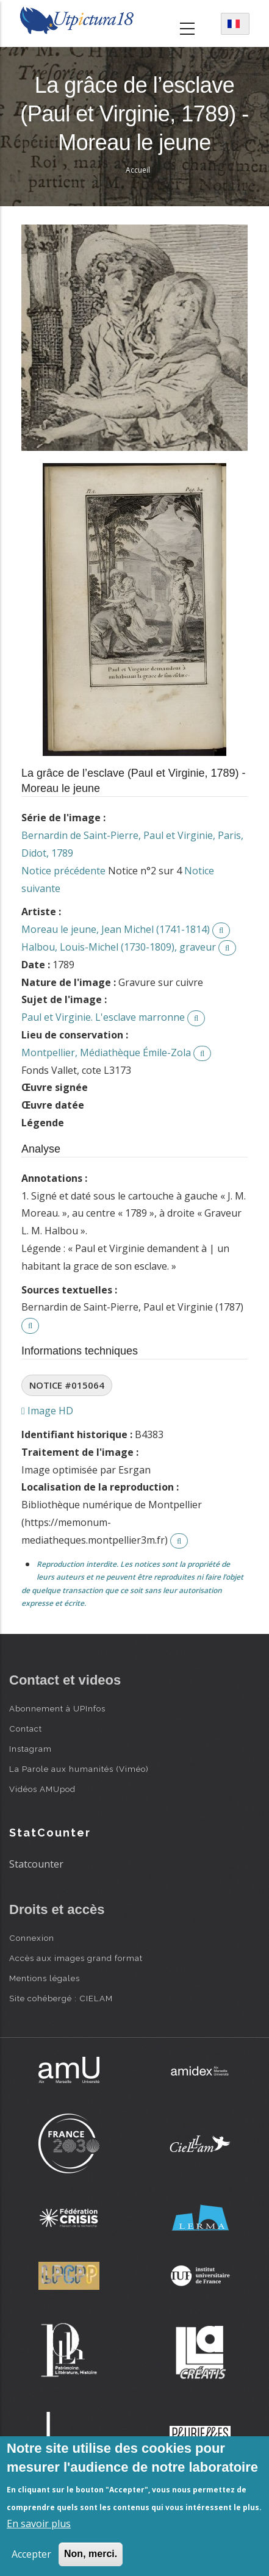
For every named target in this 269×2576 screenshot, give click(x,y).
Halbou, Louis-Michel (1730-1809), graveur (118, 947)
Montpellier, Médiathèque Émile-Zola (106, 1052)
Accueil (138, 170)
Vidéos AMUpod (42, 1789)
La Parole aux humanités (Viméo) (79, 1769)
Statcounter (36, 1864)
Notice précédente (63, 870)
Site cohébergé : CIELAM (61, 1998)
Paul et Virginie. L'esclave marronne (103, 1017)
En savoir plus (39, 2523)
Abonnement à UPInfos (57, 1708)
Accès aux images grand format (76, 1958)
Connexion (31, 1938)
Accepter (31, 2554)
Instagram (30, 1749)
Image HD (47, 1410)
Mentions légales (44, 1978)
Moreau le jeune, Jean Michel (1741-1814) (115, 929)
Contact (25, 1728)
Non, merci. (90, 2554)
